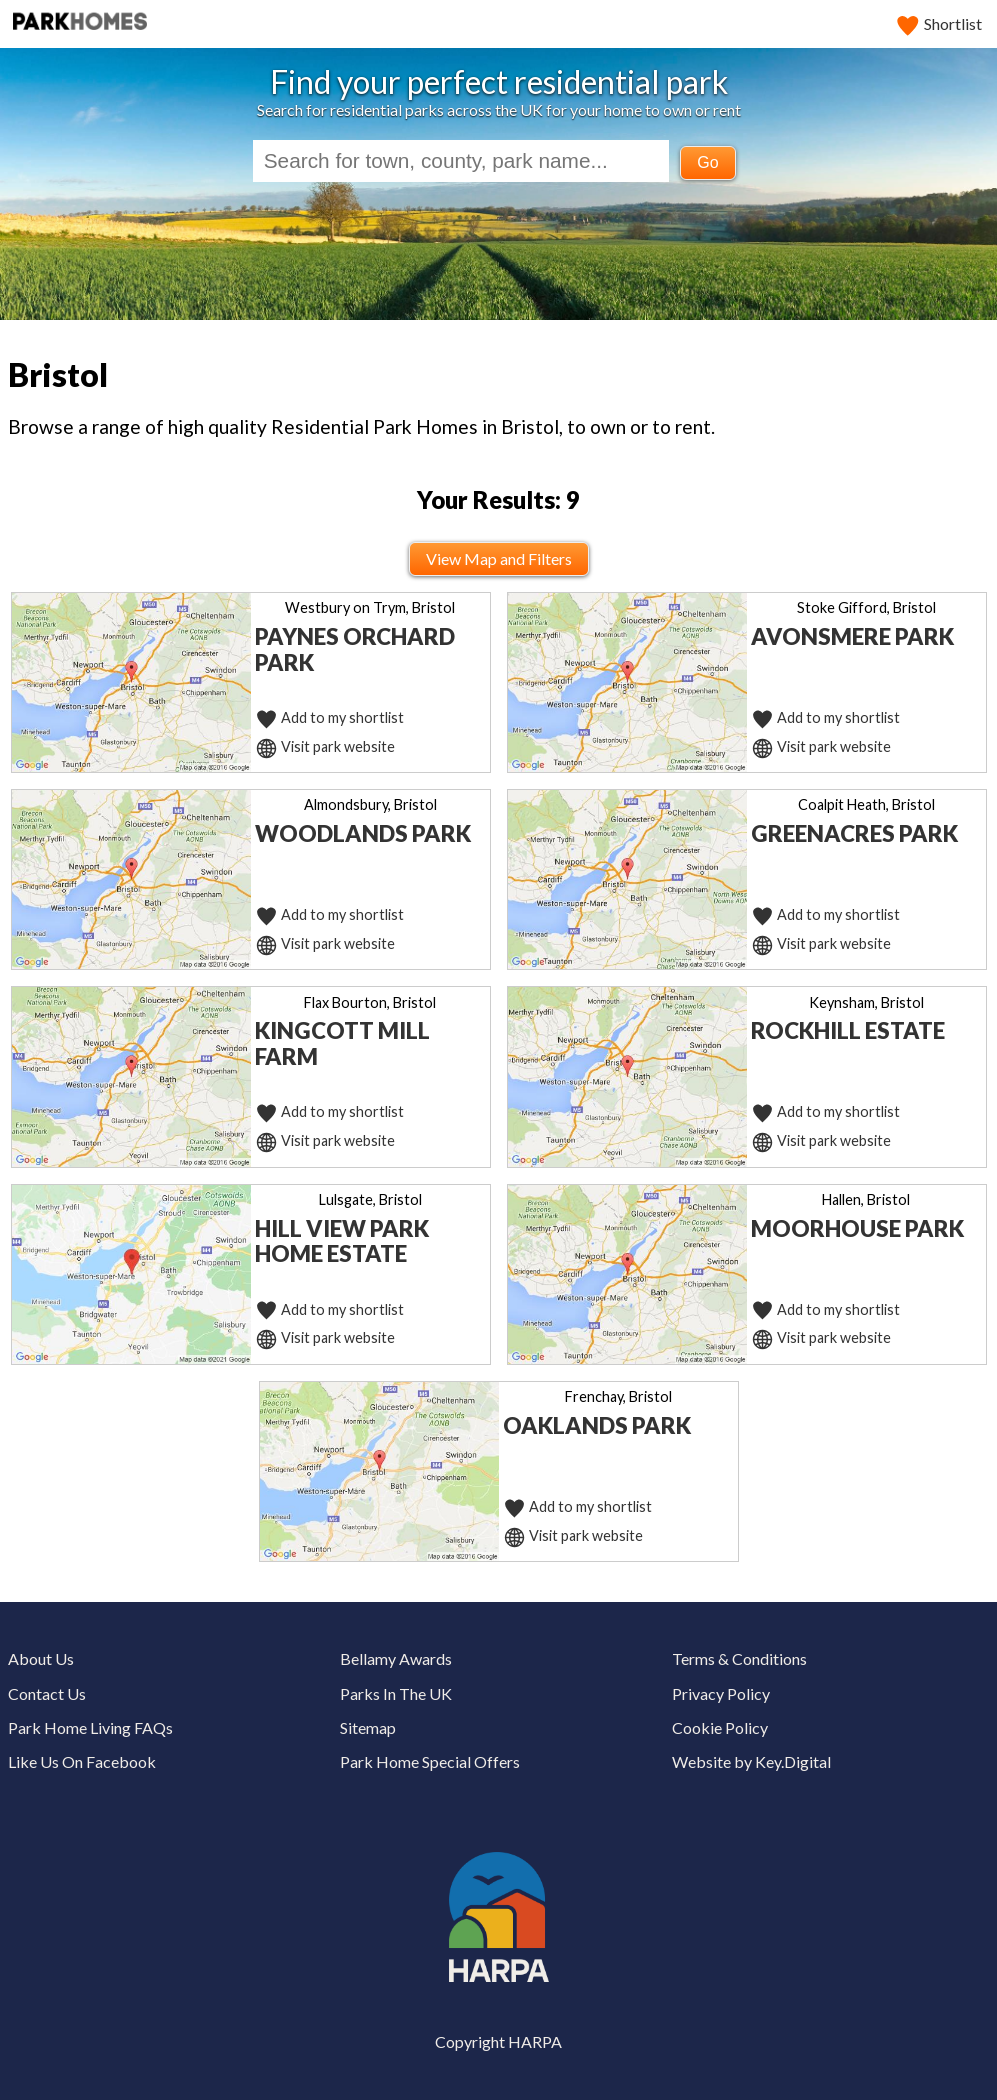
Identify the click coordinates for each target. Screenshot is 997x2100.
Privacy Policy (721, 1693)
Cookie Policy (720, 1727)
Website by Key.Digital (751, 1761)
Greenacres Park (854, 833)
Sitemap (368, 1727)
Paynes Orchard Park (355, 649)
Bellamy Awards (396, 1658)
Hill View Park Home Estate (342, 1241)
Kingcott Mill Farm (342, 1043)
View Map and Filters (499, 558)
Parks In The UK (396, 1693)
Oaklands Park (597, 1425)
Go (707, 162)
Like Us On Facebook (82, 1761)
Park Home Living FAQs (90, 1727)
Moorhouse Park (857, 1228)
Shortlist (940, 23)
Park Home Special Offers (430, 1761)
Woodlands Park (363, 833)
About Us (41, 1658)
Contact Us (47, 1693)
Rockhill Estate (848, 1030)
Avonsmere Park (852, 636)
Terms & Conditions (739, 1658)
